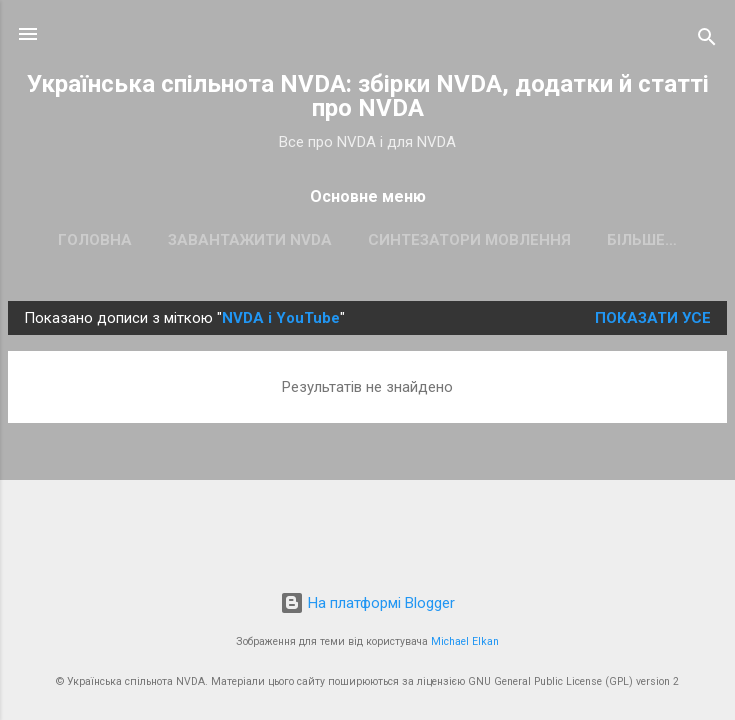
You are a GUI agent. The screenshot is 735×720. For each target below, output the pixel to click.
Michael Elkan (465, 641)
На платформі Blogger (367, 603)
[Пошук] (707, 40)
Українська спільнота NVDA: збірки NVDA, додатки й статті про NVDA (368, 96)
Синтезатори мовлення (469, 240)
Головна (95, 240)
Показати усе (653, 318)
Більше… (642, 240)
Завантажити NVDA (250, 240)
